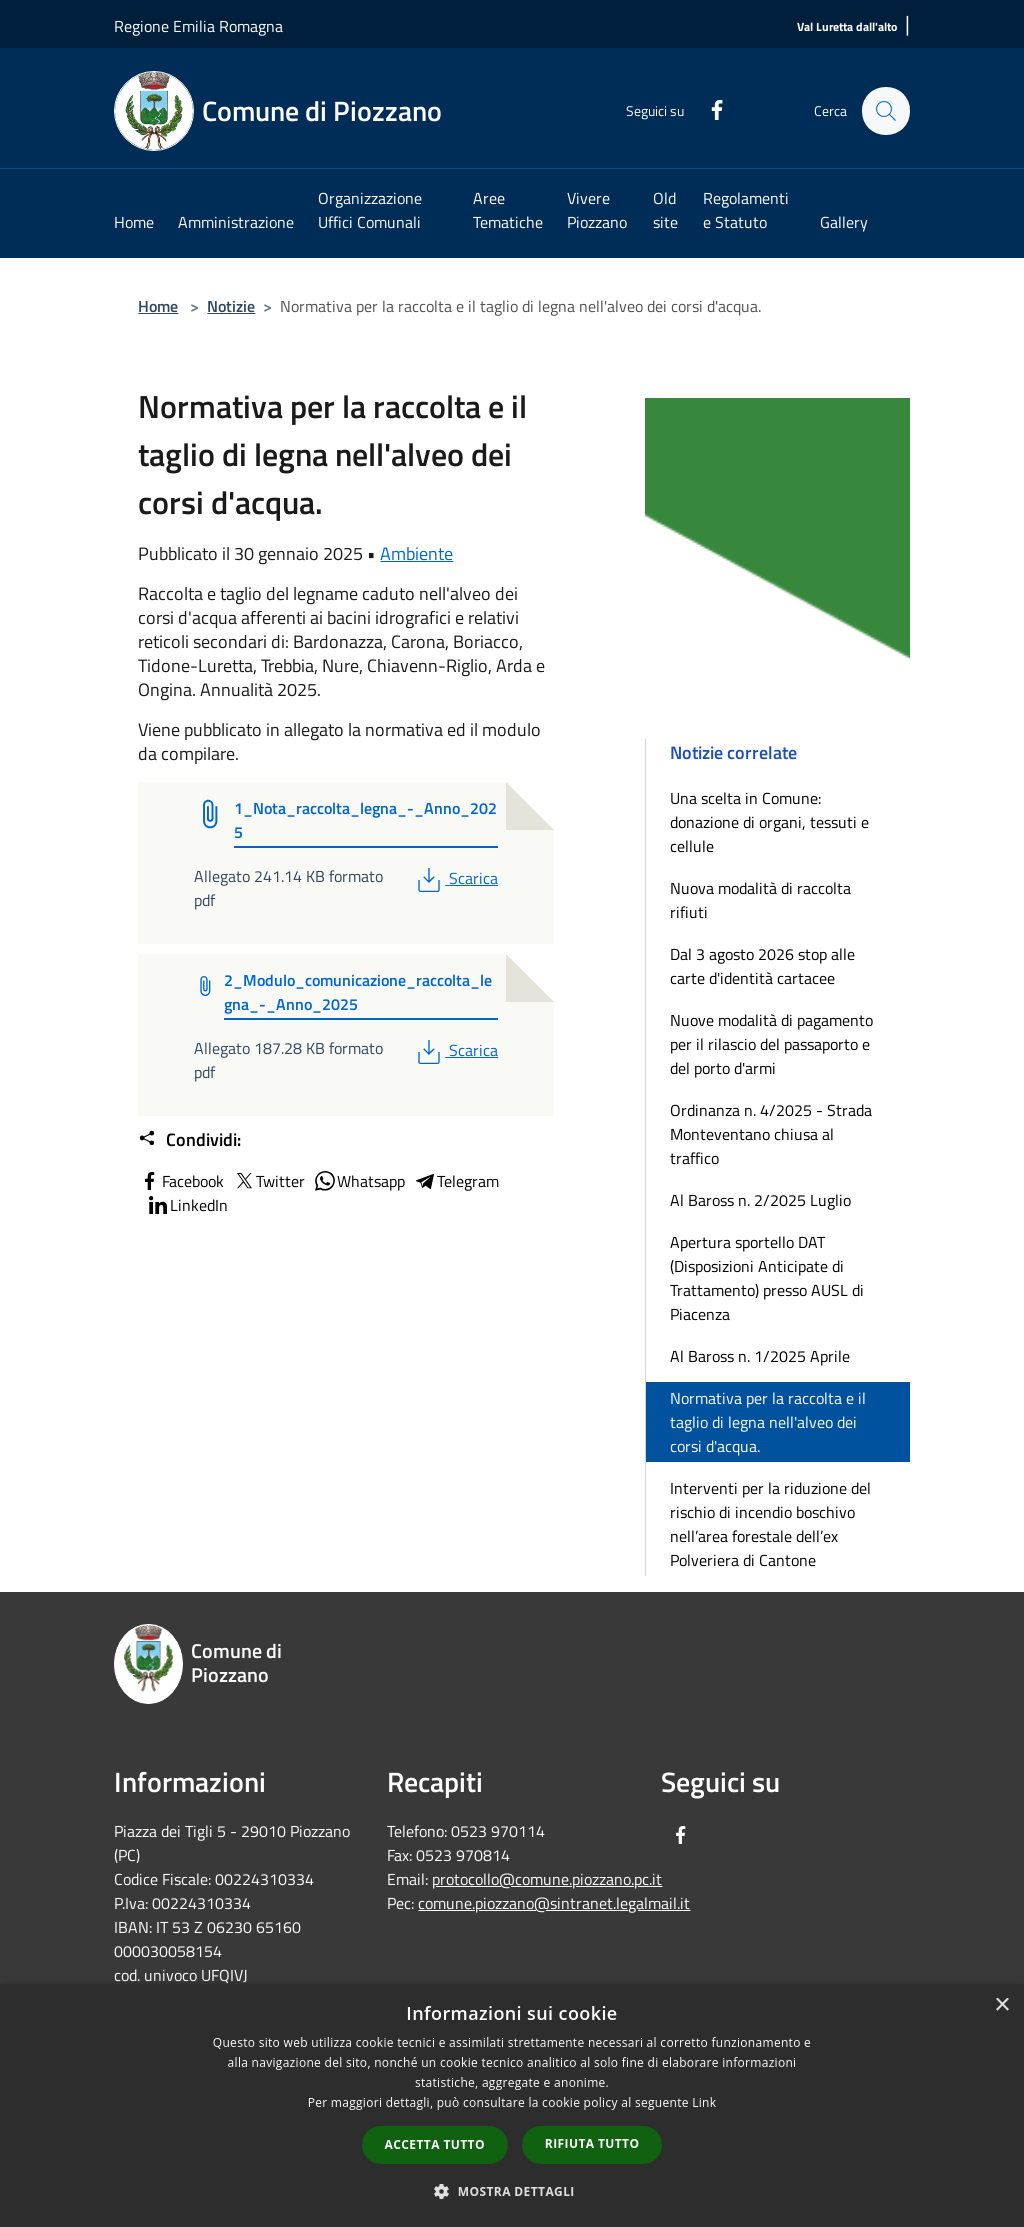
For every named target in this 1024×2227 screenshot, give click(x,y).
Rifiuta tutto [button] (592, 2143)
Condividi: (189, 1140)
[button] (512, 2191)
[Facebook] (708, 107)
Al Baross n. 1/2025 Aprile (760, 1356)
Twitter (268, 1181)
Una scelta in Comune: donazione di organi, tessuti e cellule (769, 822)
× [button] (1001, 2005)
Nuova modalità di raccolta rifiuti (760, 900)
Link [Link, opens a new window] (704, 2102)
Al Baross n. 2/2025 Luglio (760, 1200)
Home (158, 306)
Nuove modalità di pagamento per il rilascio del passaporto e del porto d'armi (771, 1044)
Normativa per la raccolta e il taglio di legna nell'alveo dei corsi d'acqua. (768, 1422)
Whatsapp (359, 1181)
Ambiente (416, 553)
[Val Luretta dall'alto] (847, 27)
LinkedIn (187, 1205)
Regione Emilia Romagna (198, 26)
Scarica (455, 878)
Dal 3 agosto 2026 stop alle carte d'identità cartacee (762, 966)
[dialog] (512, 2105)
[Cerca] (886, 111)
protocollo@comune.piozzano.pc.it (547, 1879)
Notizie (231, 306)
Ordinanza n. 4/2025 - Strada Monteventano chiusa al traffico (771, 1134)
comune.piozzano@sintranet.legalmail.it (554, 1903)
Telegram (456, 1181)
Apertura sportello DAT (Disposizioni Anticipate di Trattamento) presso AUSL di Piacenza (767, 1278)
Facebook (181, 1181)
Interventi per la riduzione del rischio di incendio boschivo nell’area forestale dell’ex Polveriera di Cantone (770, 1524)
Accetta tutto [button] (435, 2144)
